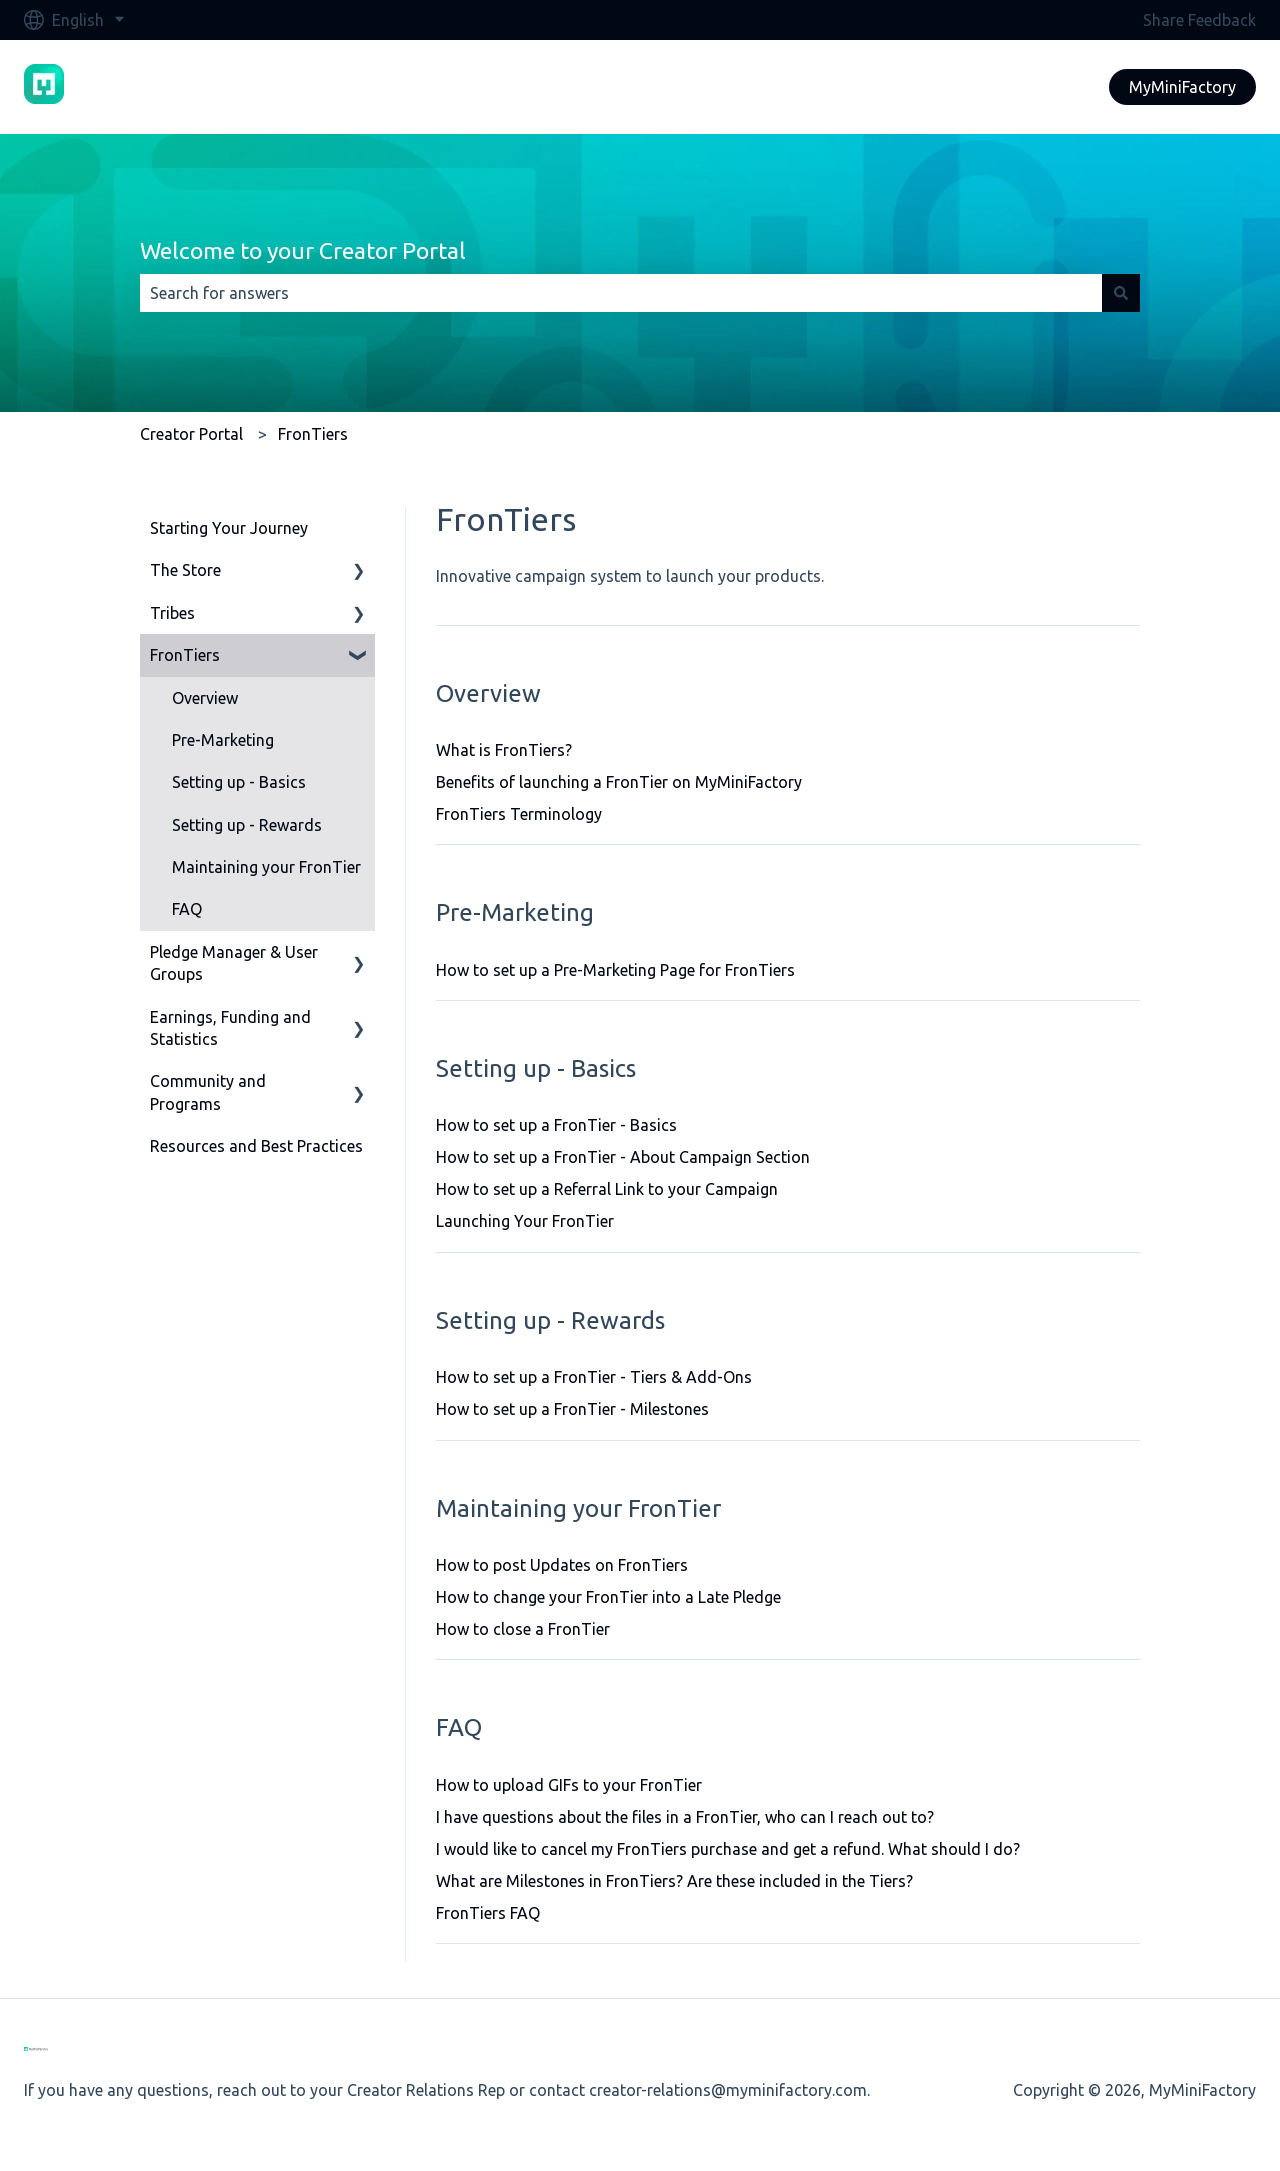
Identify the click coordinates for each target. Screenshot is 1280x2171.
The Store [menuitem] (185, 570)
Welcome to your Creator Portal (303, 250)
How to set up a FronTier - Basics (556, 1125)
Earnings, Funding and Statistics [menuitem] (230, 1028)
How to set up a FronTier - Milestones (572, 1409)
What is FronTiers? (504, 750)
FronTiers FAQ (488, 1913)
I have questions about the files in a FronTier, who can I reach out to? (685, 1817)
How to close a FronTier (523, 1629)
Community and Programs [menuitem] (208, 1092)
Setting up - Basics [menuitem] (239, 782)
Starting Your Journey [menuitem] (229, 528)
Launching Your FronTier (525, 1221)
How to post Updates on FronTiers (562, 1565)
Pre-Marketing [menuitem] (223, 740)
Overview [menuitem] (205, 698)
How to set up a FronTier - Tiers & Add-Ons (594, 1377)
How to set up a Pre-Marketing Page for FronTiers (615, 970)
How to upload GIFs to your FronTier (569, 1785)
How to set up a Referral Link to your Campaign (607, 1189)
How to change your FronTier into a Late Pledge (608, 1597)
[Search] (1121, 293)
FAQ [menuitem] (187, 909)
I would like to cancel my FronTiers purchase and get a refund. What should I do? (728, 1849)
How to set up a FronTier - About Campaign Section (623, 1157)
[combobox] (621, 293)
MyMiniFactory (1182, 87)
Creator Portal (191, 434)
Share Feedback (1199, 20)
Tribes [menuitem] (172, 613)
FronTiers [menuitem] (185, 655)
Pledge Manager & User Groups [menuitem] (234, 963)
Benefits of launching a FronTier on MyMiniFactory (619, 782)
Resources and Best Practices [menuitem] (256, 1146)
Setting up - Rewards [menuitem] (247, 825)
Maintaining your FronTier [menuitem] (266, 867)
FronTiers (313, 434)
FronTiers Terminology (519, 814)
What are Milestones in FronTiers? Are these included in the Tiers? (674, 1881)
